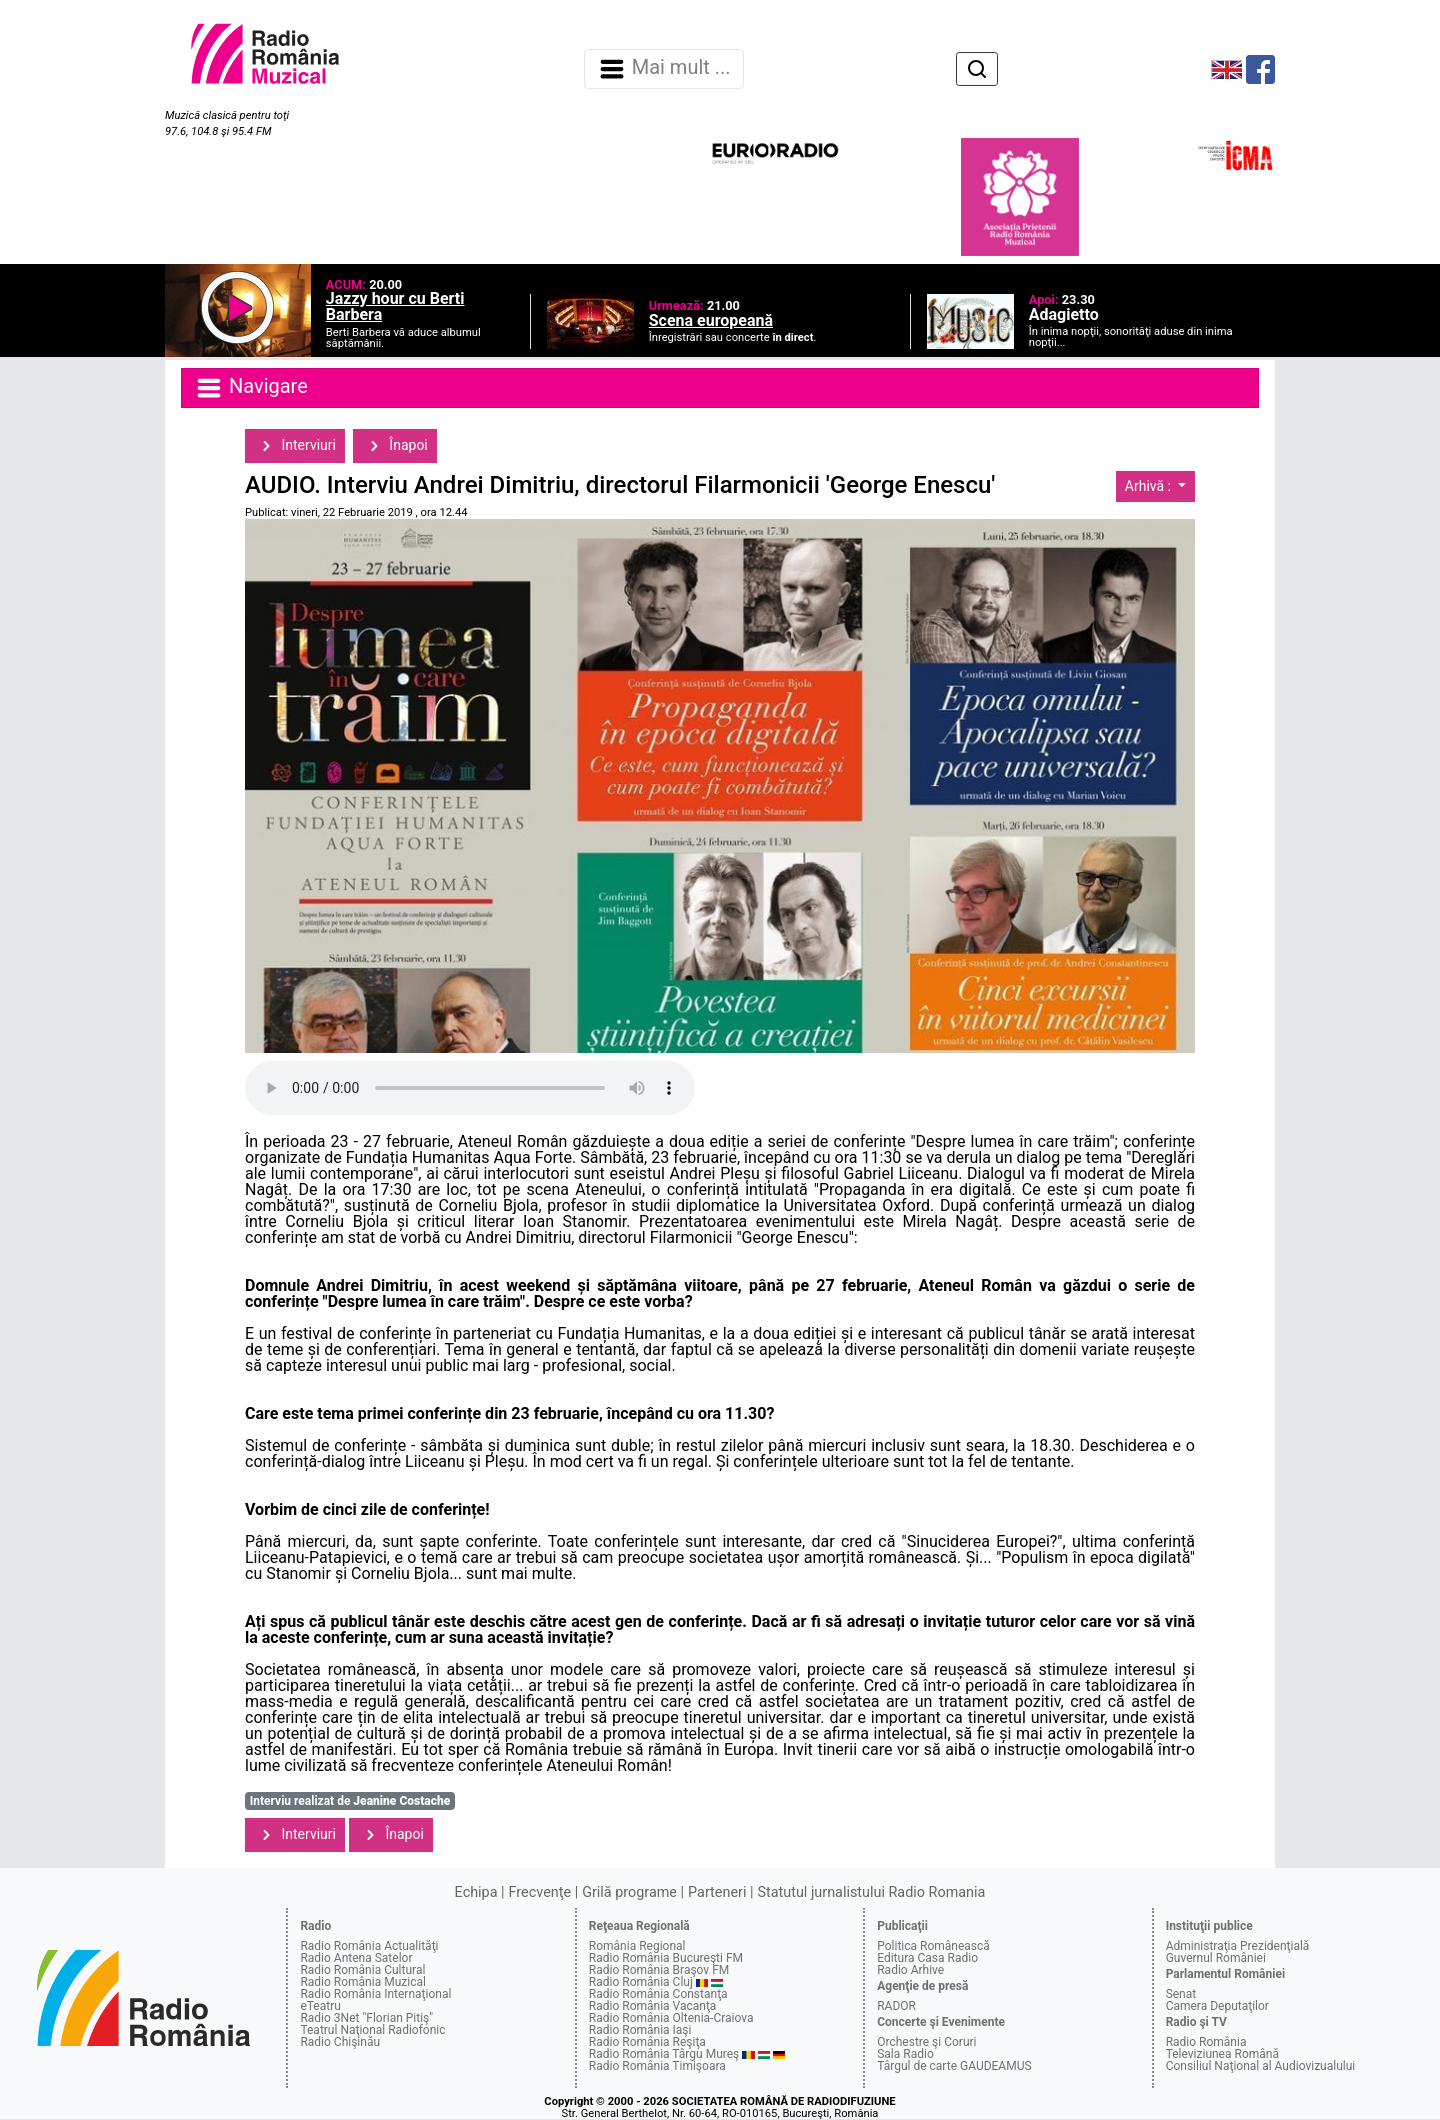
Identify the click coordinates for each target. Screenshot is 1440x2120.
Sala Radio (905, 2054)
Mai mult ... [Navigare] (664, 69)
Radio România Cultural (362, 1970)
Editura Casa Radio (927, 1958)
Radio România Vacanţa (653, 2006)
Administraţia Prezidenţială (1238, 1946)
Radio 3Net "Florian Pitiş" (366, 2018)
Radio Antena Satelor (356, 1958)
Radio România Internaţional (375, 1994)
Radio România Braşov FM (659, 1970)
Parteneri (717, 1892)
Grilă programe (629, 1892)
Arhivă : (1150, 486)
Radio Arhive (910, 1970)
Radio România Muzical (362, 1982)
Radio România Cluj (641, 1982)
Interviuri (295, 446)
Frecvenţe (540, 1892)
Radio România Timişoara (657, 2066)
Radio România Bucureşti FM (666, 1958)
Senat (1181, 1994)
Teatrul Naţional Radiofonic (372, 2030)
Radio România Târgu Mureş (664, 2054)
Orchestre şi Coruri (926, 2042)
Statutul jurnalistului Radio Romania (871, 1892)
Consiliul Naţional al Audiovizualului (1261, 2066)
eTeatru (320, 2006)
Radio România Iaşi (640, 2030)
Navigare (251, 388)
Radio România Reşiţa (647, 2042)
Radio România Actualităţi (369, 1946)
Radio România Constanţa (658, 1994)
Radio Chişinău (340, 2042)
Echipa (476, 1892)
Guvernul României (1216, 1958)
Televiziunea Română (1222, 2054)
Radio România (1206, 2042)
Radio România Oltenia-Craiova (671, 2018)
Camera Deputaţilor (1217, 2006)
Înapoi (395, 446)
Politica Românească (933, 1946)
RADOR (896, 2006)
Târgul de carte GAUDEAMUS (954, 2066)
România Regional (637, 1946)
